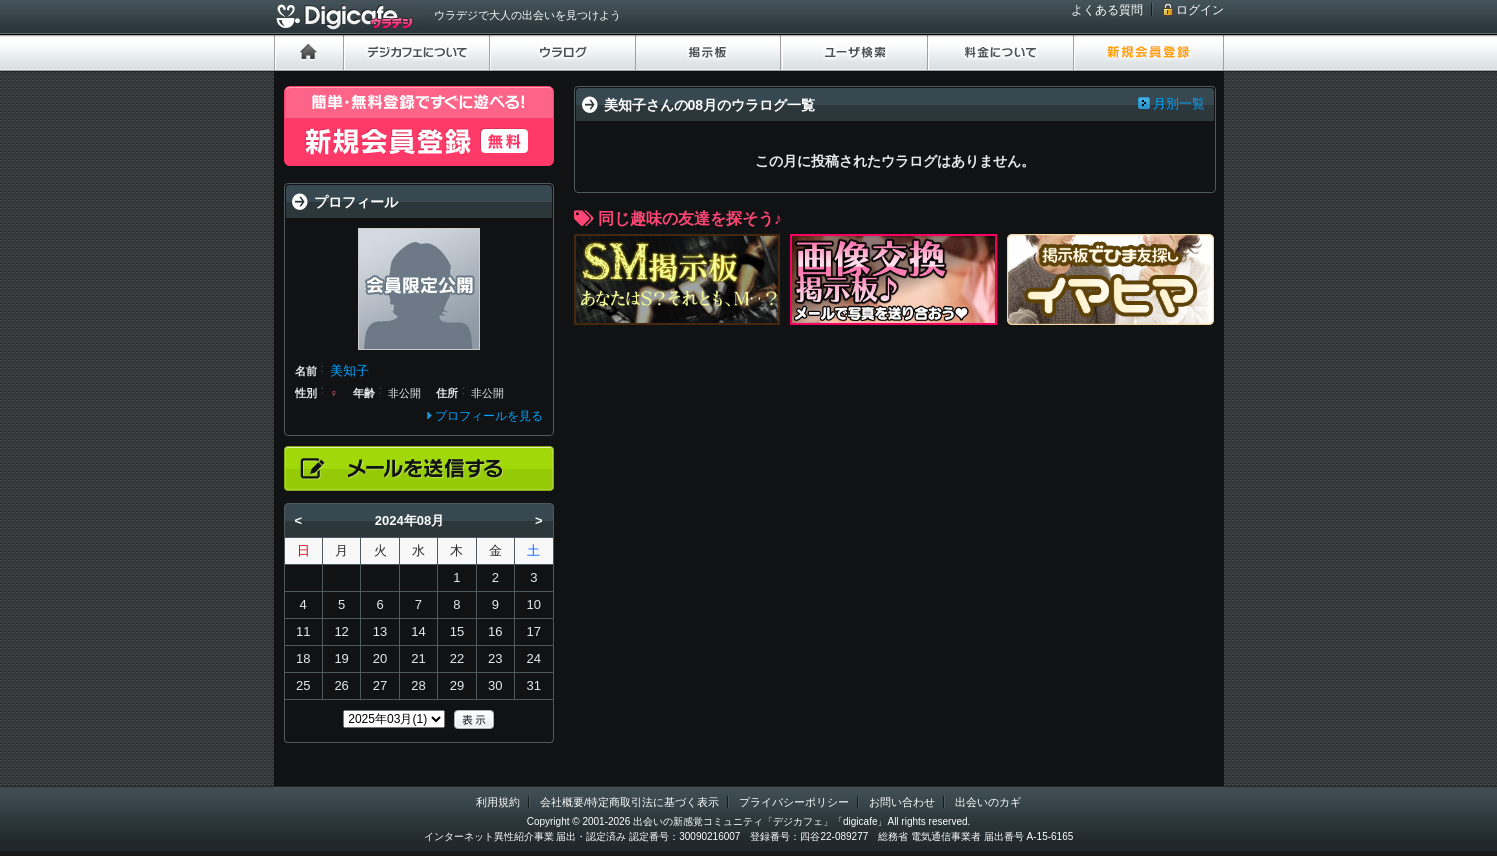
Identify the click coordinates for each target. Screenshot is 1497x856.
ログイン (1200, 10)
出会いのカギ (988, 802)
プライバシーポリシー (794, 802)
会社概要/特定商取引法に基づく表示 (629, 802)
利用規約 (498, 802)
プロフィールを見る (489, 416)
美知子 (349, 370)
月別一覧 (1179, 103)
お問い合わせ (902, 802)
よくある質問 (1107, 10)
